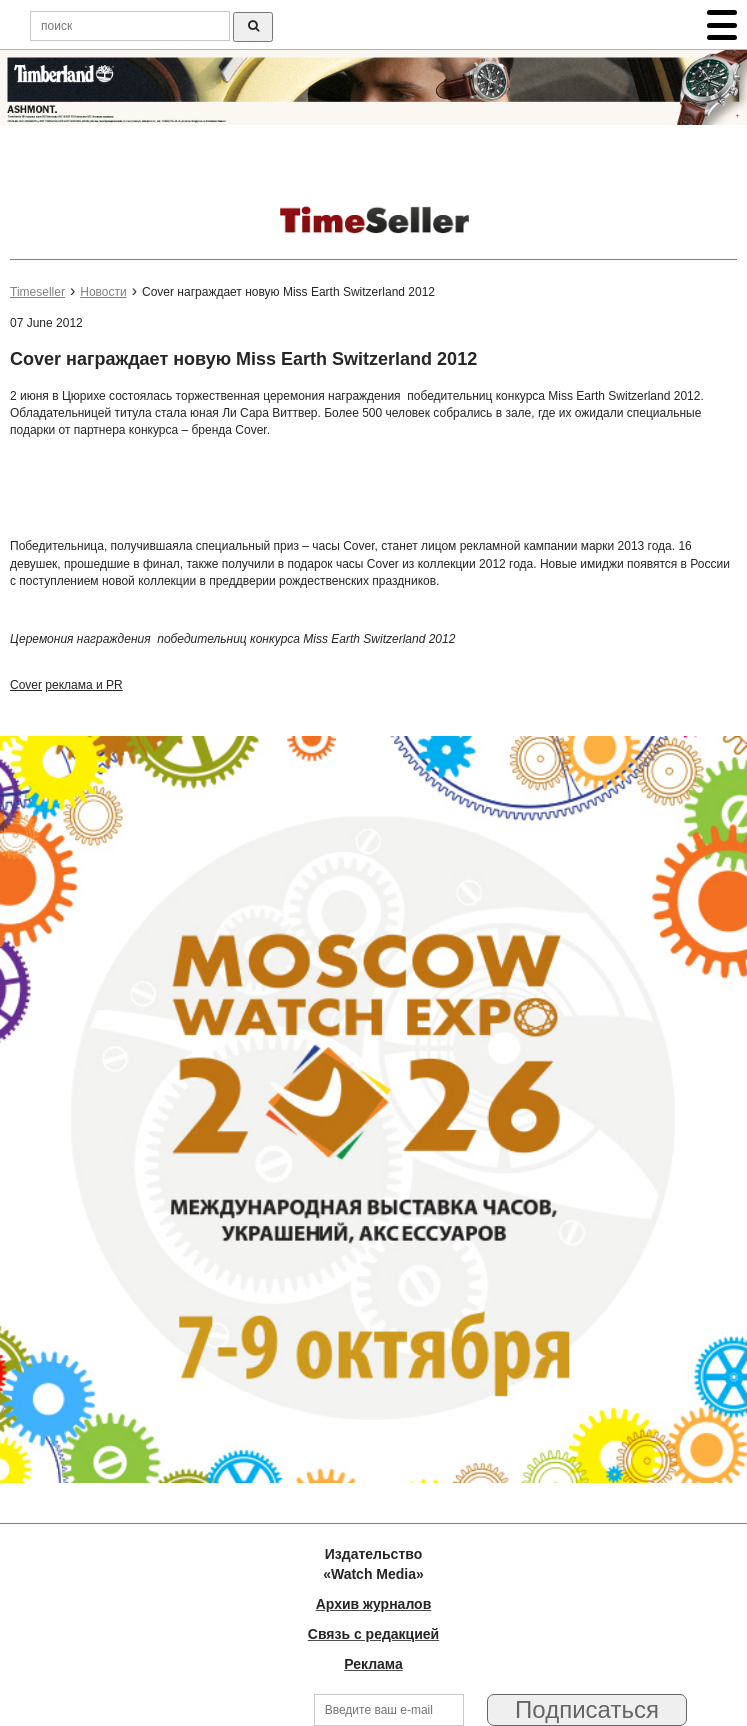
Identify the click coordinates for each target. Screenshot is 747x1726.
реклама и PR (83, 685)
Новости (103, 292)
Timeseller (37, 292)
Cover (26, 685)
